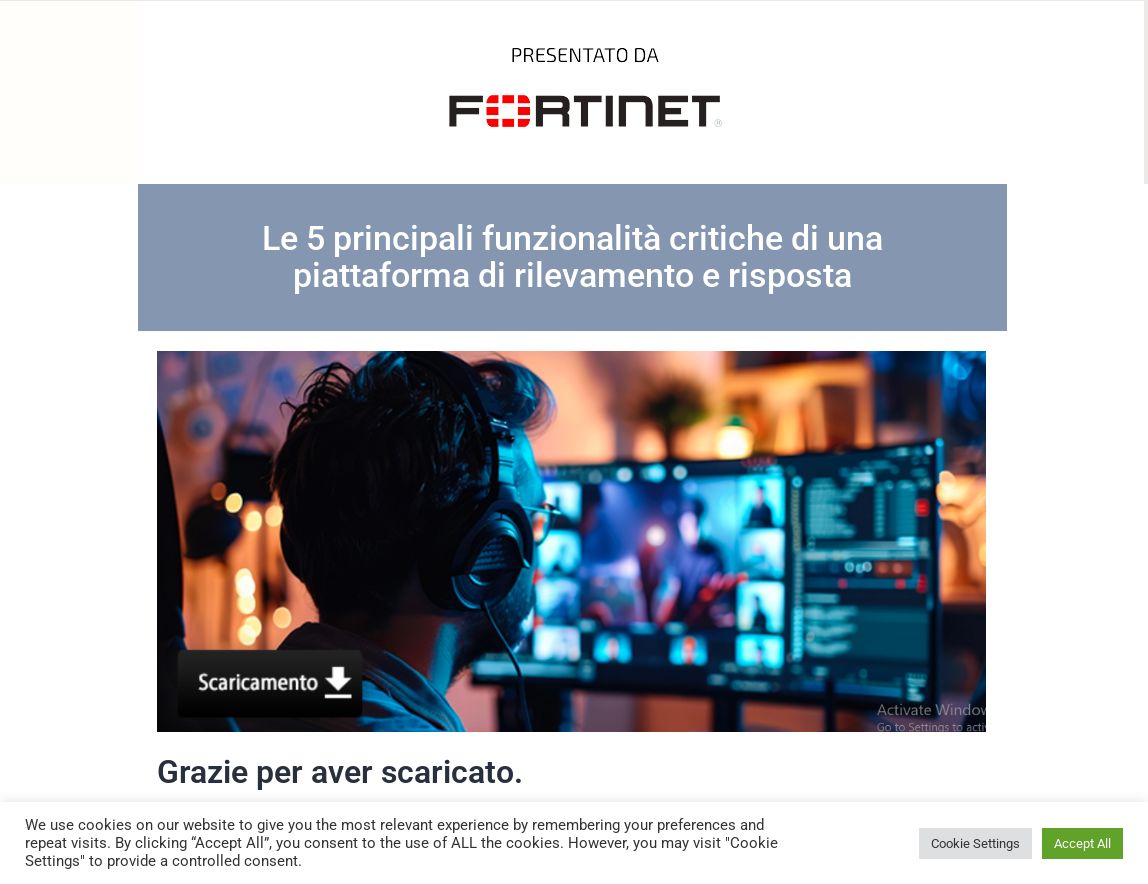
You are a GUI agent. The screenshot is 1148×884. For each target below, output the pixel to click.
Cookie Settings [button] (975, 843)
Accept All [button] (1082, 843)
